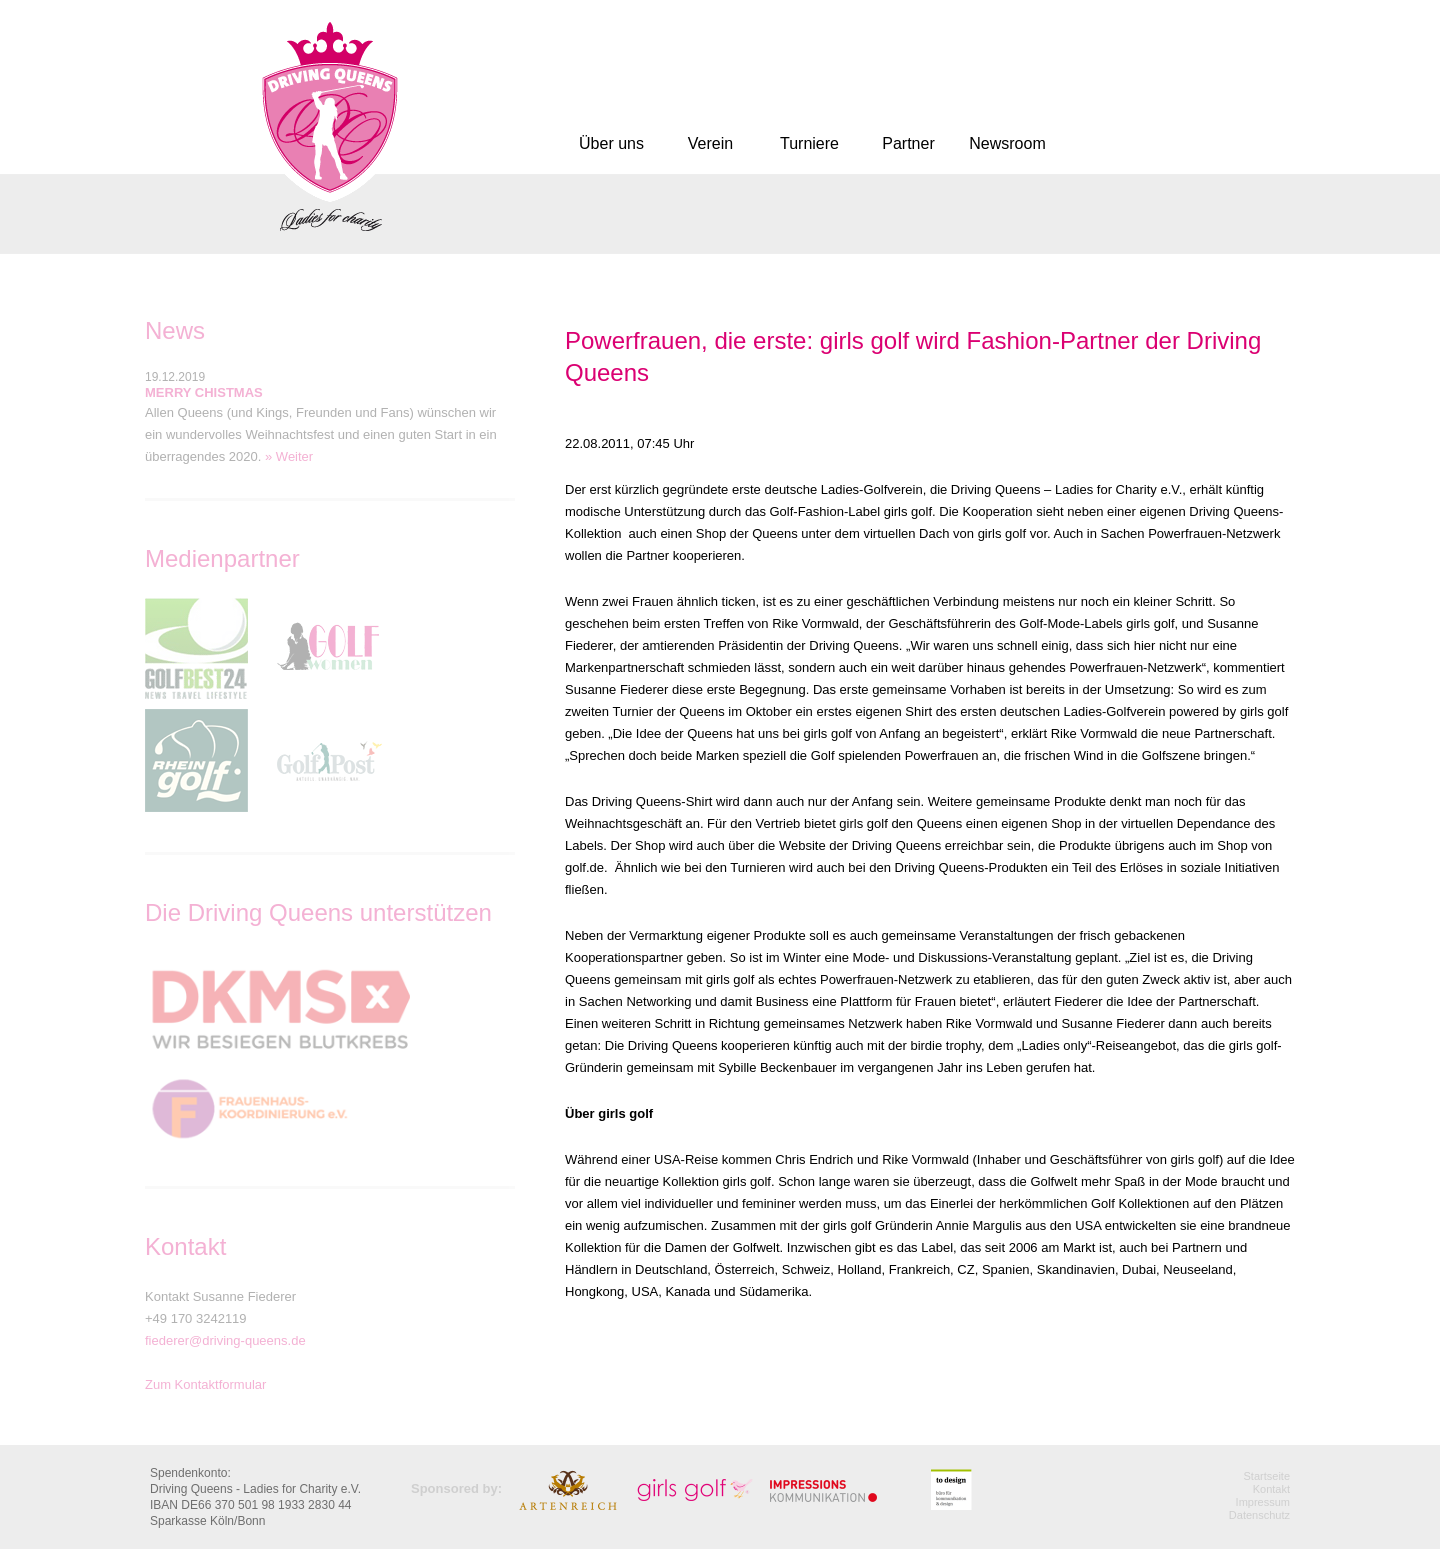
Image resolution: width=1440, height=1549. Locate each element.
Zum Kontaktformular (205, 1384)
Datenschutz (1259, 1515)
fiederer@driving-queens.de (225, 1340)
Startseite (1267, 1476)
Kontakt (1271, 1489)
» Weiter (289, 456)
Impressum (1263, 1502)
